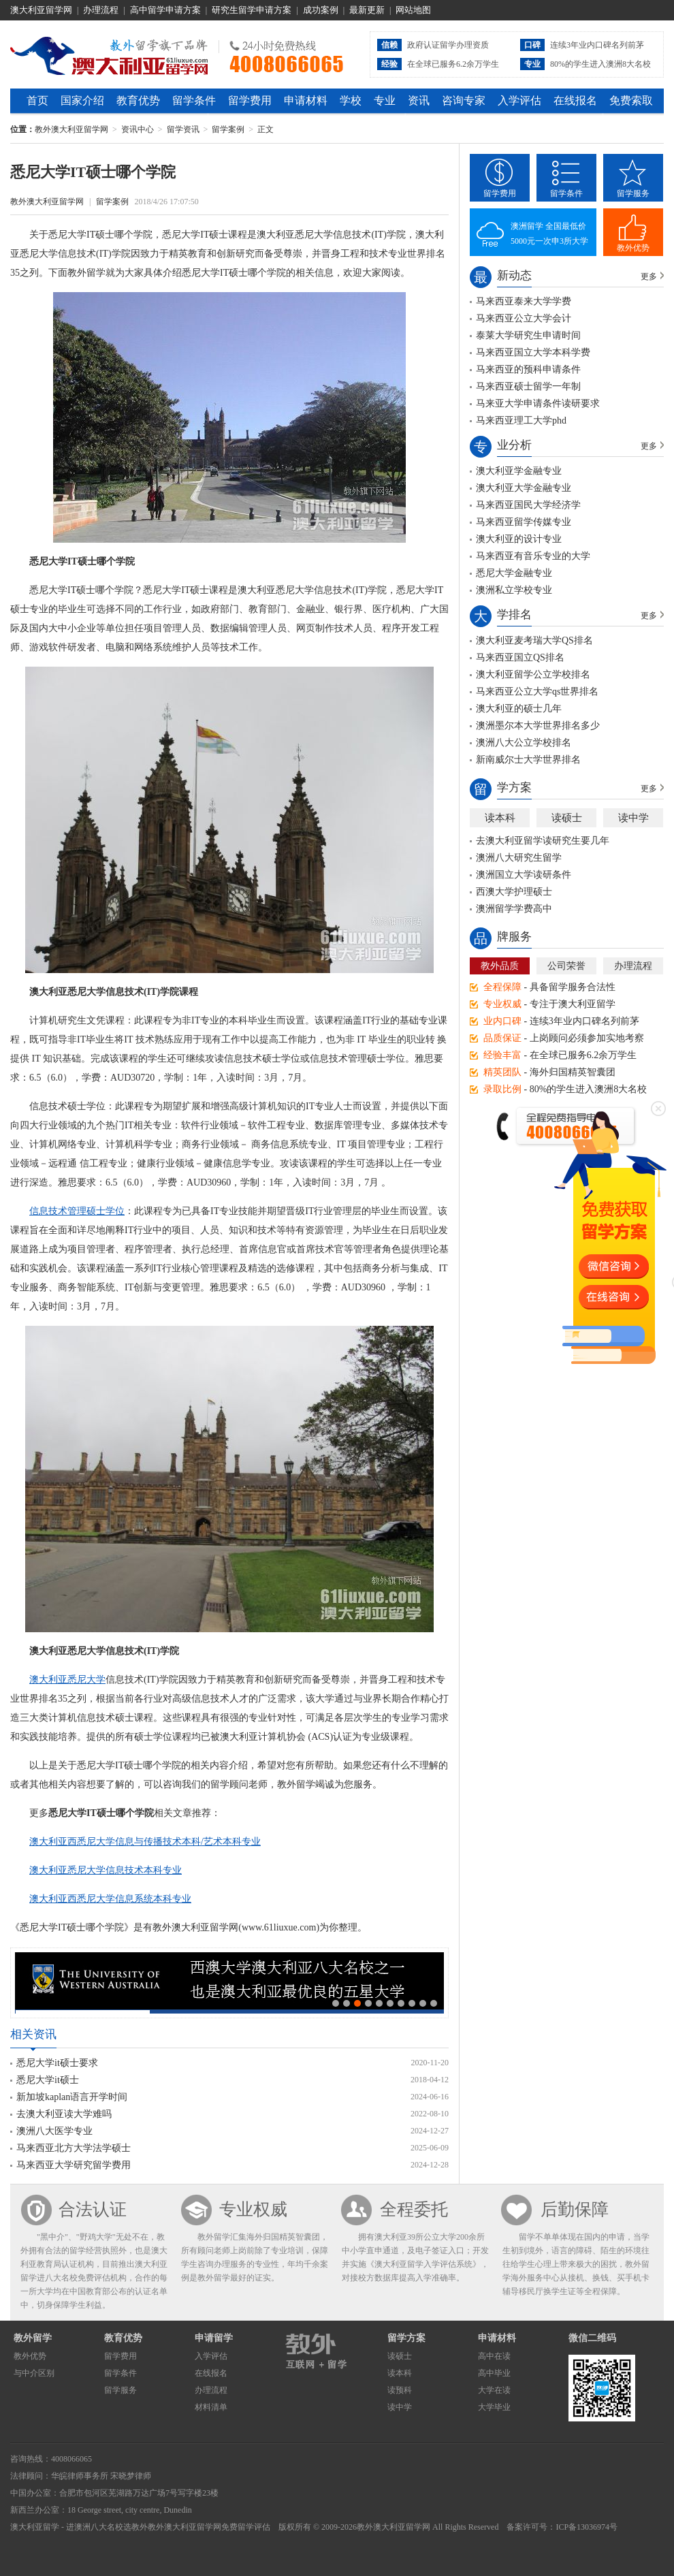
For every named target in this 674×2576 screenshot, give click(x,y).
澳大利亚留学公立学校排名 (533, 674)
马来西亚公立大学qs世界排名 (537, 691)
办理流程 (100, 10)
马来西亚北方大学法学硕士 (73, 2148)
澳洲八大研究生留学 (519, 858)
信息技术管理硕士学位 (77, 1211)
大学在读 (494, 2390)
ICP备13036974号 (586, 2527)
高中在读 (494, 2356)
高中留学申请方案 (165, 10)
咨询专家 (463, 100)
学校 (351, 100)
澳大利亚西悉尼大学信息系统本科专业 (110, 1899)
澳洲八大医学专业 (54, 2131)
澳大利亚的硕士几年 (519, 708)
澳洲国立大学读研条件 (523, 875)
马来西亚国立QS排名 (520, 657)
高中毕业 (494, 2373)
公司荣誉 (566, 966)
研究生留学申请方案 (251, 10)
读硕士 (566, 817)
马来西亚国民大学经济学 (528, 505)
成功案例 (320, 10)
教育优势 (138, 100)
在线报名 (575, 100)
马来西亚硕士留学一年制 (528, 386)
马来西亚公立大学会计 (523, 318)
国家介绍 (82, 100)
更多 (649, 276)
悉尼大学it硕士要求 (57, 2063)
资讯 (419, 100)
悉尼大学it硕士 (47, 2080)
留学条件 (194, 100)
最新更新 (367, 10)
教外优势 (633, 248)
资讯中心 (137, 129)
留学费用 (250, 100)
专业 (385, 100)
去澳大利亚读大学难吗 (64, 2114)
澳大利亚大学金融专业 (523, 488)
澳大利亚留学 (34, 2527)
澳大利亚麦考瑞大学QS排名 (534, 640)
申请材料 (305, 100)
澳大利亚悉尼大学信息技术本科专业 (105, 1870)
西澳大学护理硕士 (514, 892)
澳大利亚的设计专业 (519, 539)
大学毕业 (494, 2407)
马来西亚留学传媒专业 (523, 522)
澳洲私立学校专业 (514, 590)
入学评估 (519, 100)
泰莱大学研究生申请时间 (528, 335)
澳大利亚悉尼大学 (67, 1679)
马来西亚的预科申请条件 (528, 369)
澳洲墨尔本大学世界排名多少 (538, 725)
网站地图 (413, 10)
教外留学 (33, 2338)
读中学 (633, 817)
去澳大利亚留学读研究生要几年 (542, 841)
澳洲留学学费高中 (514, 909)
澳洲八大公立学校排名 (523, 742)
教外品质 (500, 966)
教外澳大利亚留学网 (109, 54)
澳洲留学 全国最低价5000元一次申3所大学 (549, 233)
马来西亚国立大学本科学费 (533, 352)
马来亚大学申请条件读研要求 (538, 403)
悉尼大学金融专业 (514, 573)
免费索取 (631, 100)
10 (433, 2003)
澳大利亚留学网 (41, 10)
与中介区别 (34, 2373)
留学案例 (228, 129)
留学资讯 (183, 129)
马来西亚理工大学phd (521, 420)
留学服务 (633, 193)
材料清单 (211, 2407)
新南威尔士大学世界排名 (528, 759)
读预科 (399, 2390)
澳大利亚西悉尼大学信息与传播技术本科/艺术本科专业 (145, 1841)
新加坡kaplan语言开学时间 (71, 2097)
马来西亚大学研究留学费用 (73, 2165)
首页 (37, 100)
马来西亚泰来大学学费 (523, 301)
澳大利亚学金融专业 (519, 471)
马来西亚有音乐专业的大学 (533, 556)
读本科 (500, 817)
